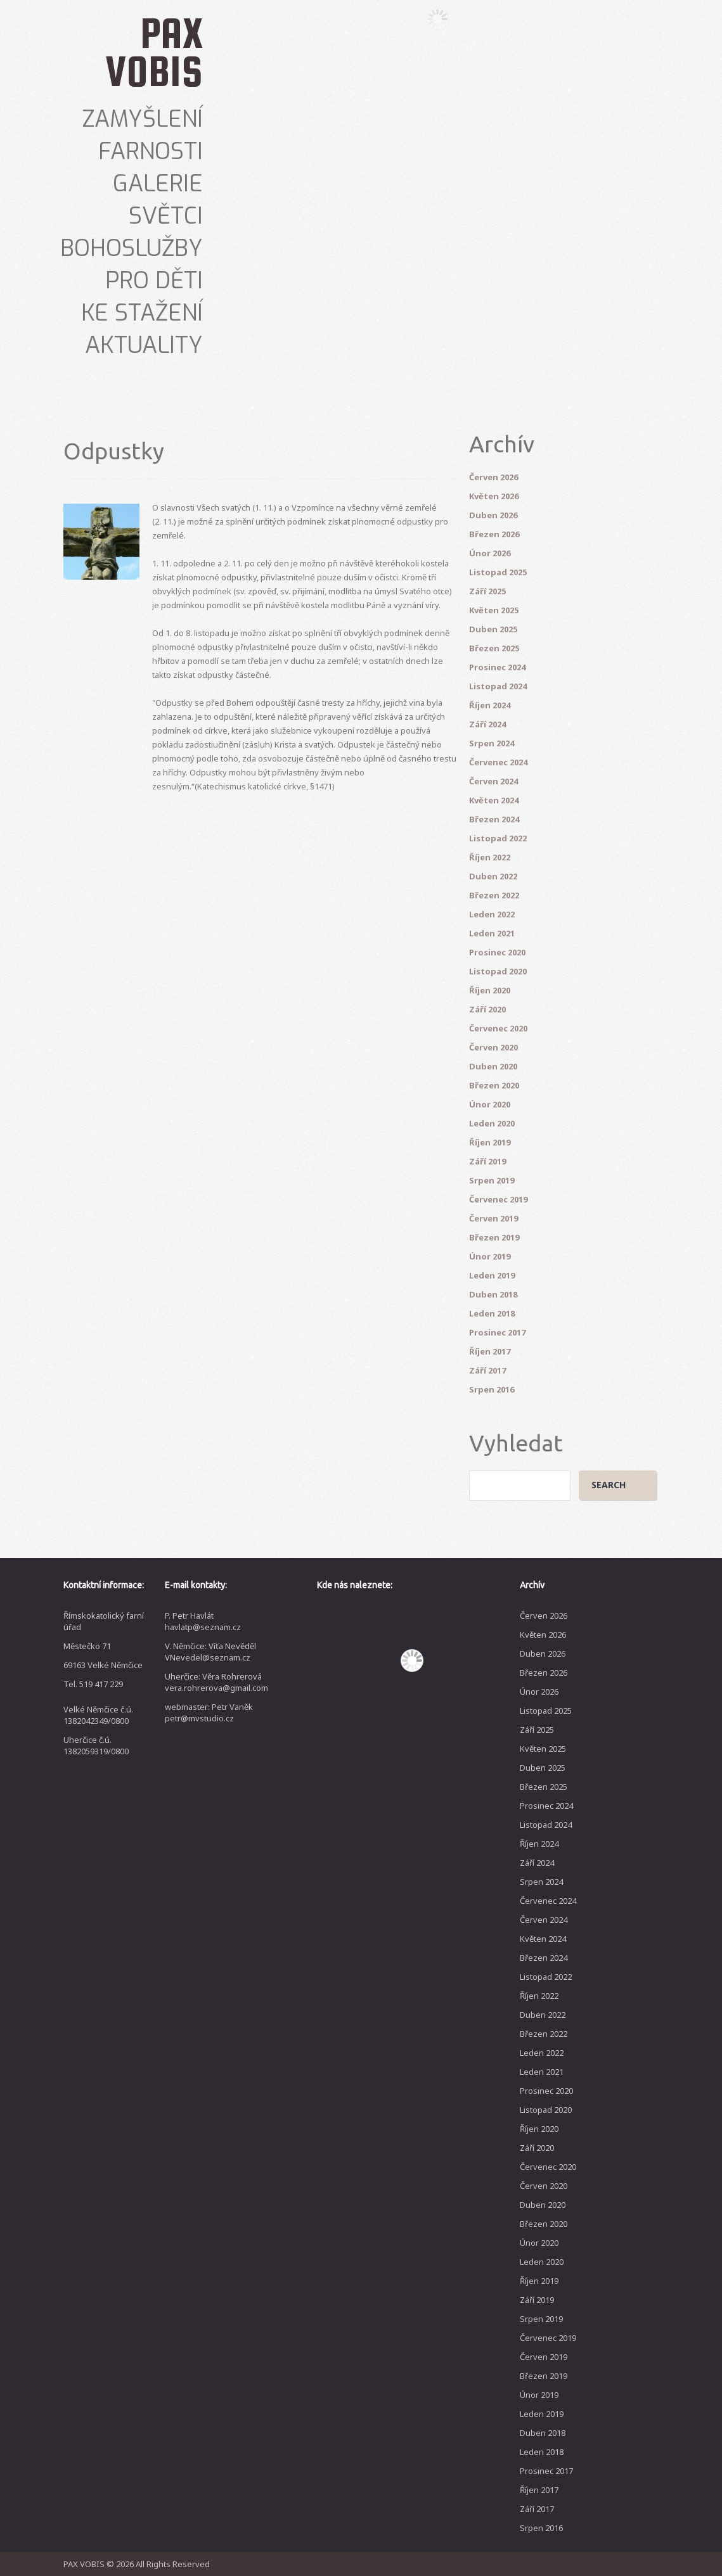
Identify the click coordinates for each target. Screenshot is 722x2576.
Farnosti (150, 151)
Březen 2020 (494, 1085)
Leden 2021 (492, 933)
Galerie (158, 183)
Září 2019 (487, 1161)
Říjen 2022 (489, 857)
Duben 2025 (493, 629)
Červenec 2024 (498, 762)
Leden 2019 (492, 1275)
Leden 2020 (492, 1123)
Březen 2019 (494, 1237)
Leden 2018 (492, 1313)
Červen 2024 (493, 781)
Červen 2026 (493, 477)
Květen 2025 (494, 610)
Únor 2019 (489, 1256)
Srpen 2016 (491, 1389)
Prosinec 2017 (497, 1332)
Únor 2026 (489, 553)
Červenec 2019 (498, 1199)
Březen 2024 (494, 819)
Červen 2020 (493, 1047)
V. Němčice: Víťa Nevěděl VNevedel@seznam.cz (210, 1651)
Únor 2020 (489, 1104)
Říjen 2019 (489, 1142)
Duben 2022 (493, 876)
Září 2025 (487, 591)
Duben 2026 (493, 515)
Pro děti (154, 280)
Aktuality (144, 345)
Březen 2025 (494, 648)
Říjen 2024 (489, 705)
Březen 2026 (494, 534)
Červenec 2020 (498, 1028)
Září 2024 (487, 724)
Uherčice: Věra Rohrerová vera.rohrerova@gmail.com (216, 1682)
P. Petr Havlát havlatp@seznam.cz (203, 1621)
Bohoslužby (131, 248)
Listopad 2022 (498, 838)
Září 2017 (487, 1370)
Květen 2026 (494, 496)
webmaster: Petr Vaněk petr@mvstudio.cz (209, 1712)
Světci (166, 216)
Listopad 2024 (498, 686)
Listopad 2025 (498, 572)
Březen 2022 (494, 895)
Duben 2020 (493, 1066)
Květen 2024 (494, 800)
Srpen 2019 (491, 1180)
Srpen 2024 (491, 743)
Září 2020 (487, 1009)
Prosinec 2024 (497, 667)
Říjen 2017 (489, 1351)
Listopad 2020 (498, 971)
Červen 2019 (493, 1218)
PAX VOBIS (154, 52)
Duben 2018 (493, 1294)
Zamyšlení (142, 119)
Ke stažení (142, 313)
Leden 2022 (492, 914)
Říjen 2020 (489, 990)
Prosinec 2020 (497, 952)
